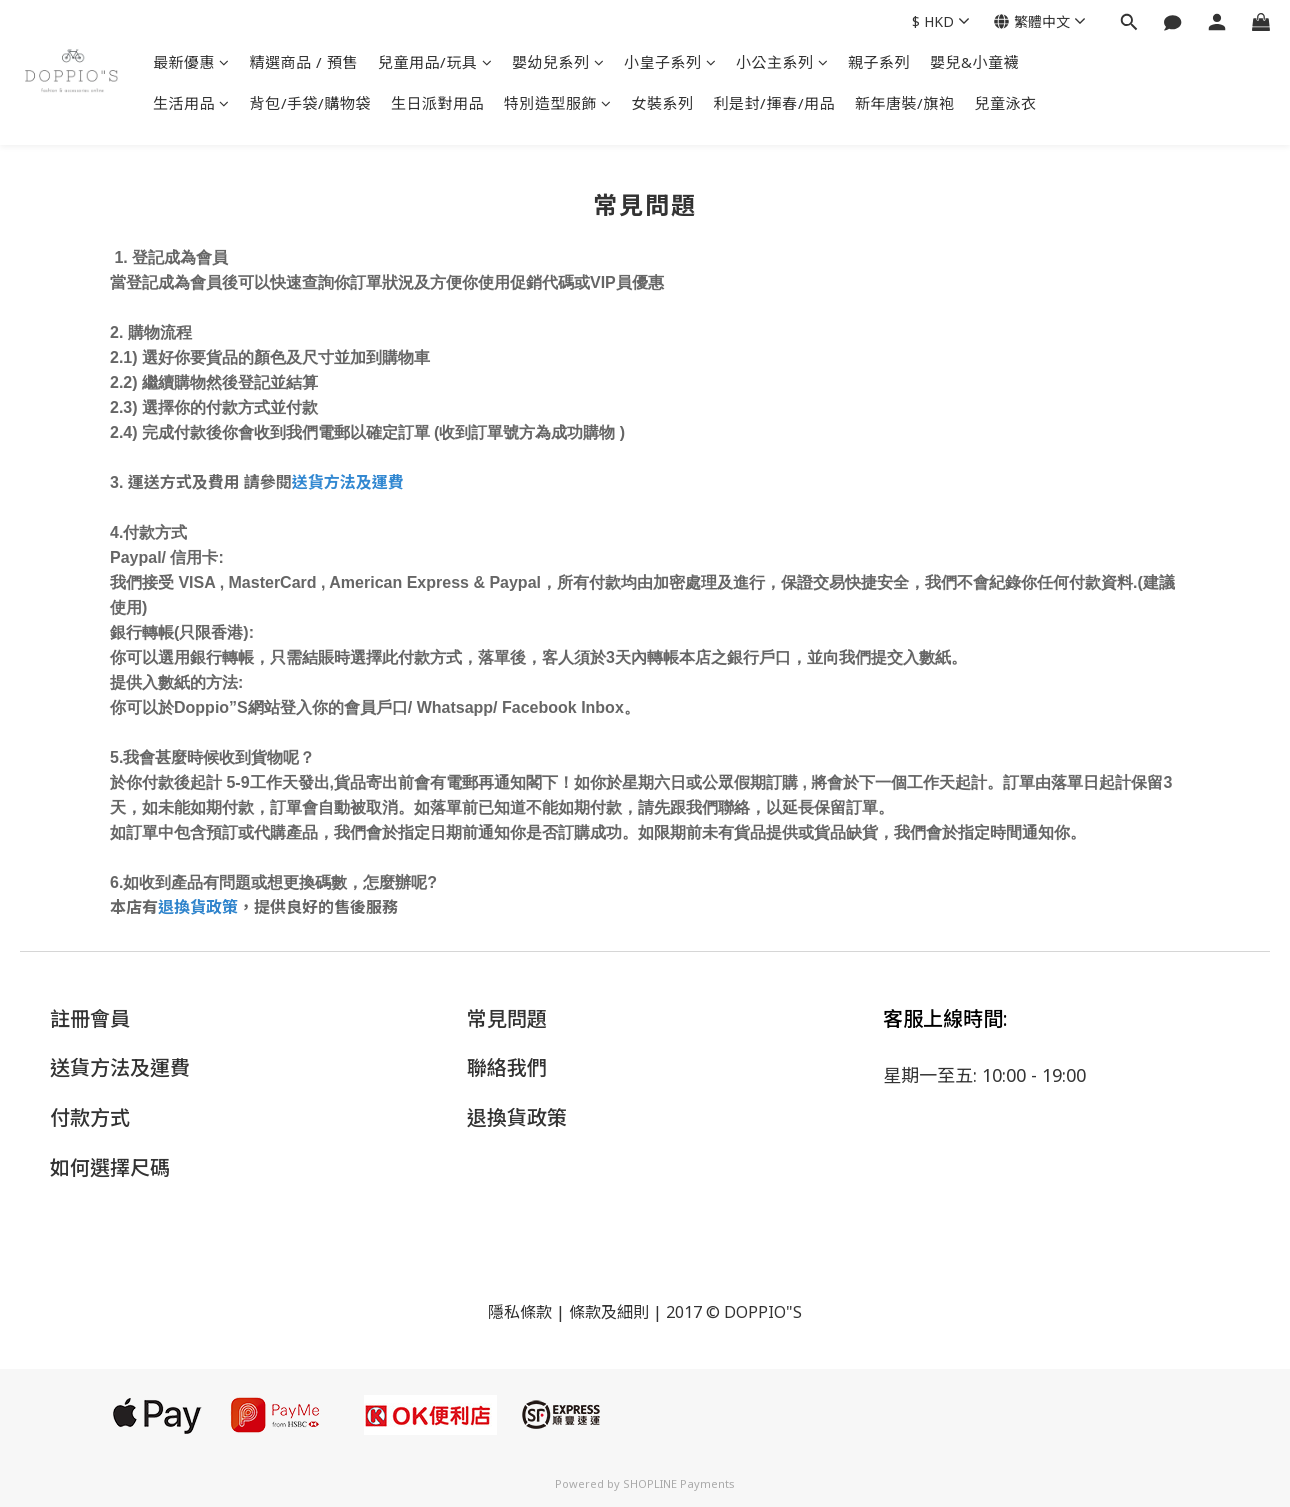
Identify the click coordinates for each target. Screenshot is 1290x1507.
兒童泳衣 (1006, 103)
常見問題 (507, 1018)
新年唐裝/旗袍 (905, 103)
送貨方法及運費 (348, 482)
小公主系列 (782, 62)
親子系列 (879, 62)
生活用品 (191, 103)
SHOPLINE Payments (679, 1483)
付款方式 (90, 1117)
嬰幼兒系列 (558, 62)
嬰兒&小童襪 (974, 62)
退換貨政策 (198, 907)
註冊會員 (90, 1018)
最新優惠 (191, 62)
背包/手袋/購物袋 (311, 103)
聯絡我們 (507, 1067)
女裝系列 (663, 103)
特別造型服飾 (558, 103)
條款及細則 (609, 1312)
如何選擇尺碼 (110, 1167)
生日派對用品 (437, 103)
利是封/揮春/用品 (775, 103)
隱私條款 (520, 1312)
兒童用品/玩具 (435, 62)
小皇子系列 (670, 62)
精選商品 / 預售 (304, 62)
